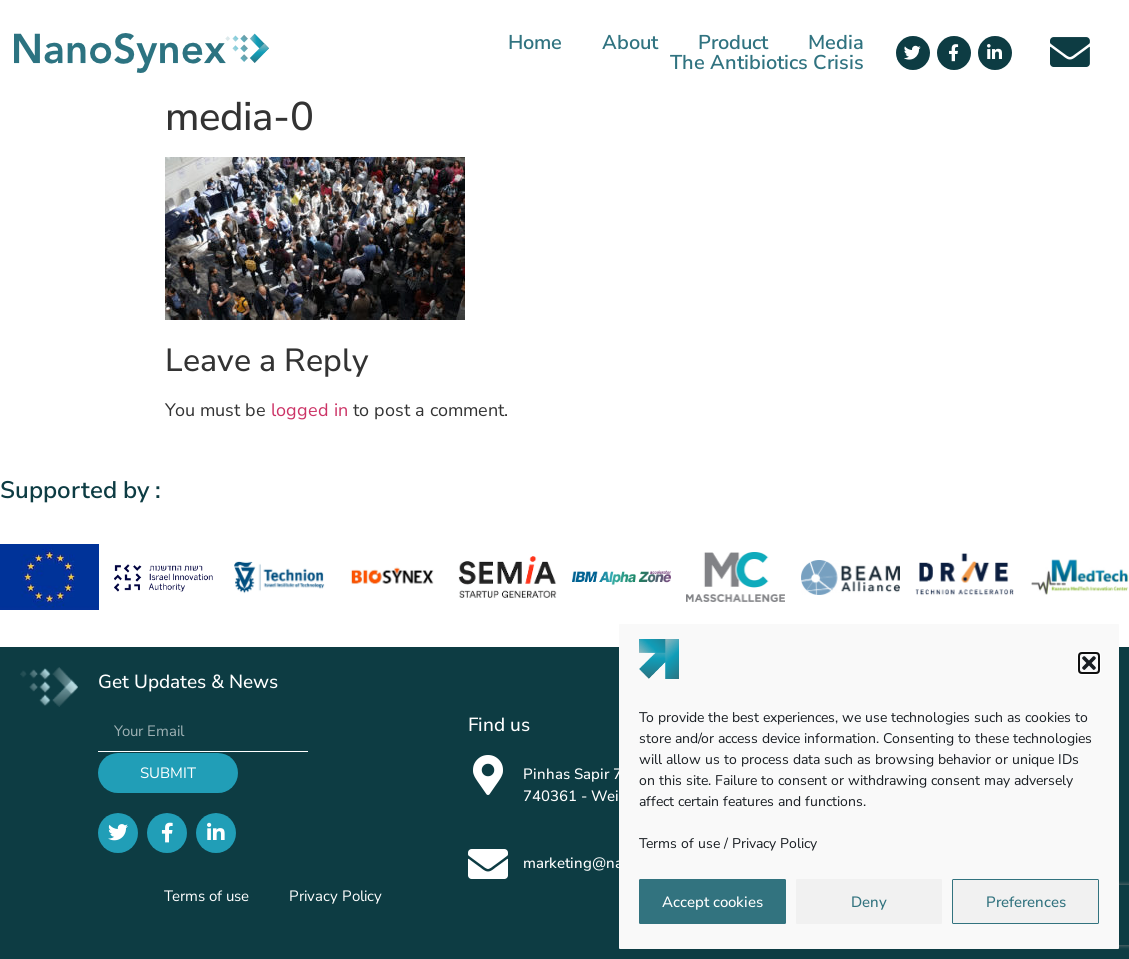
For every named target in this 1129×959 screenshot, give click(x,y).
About (630, 43)
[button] (1089, 663)
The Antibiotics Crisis (767, 63)
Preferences (1026, 902)
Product (733, 43)
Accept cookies (712, 902)
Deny (869, 902)
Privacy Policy (774, 843)
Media (836, 43)
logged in (309, 410)
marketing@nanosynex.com (617, 863)
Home (535, 43)
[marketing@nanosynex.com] (488, 864)
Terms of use (679, 843)
